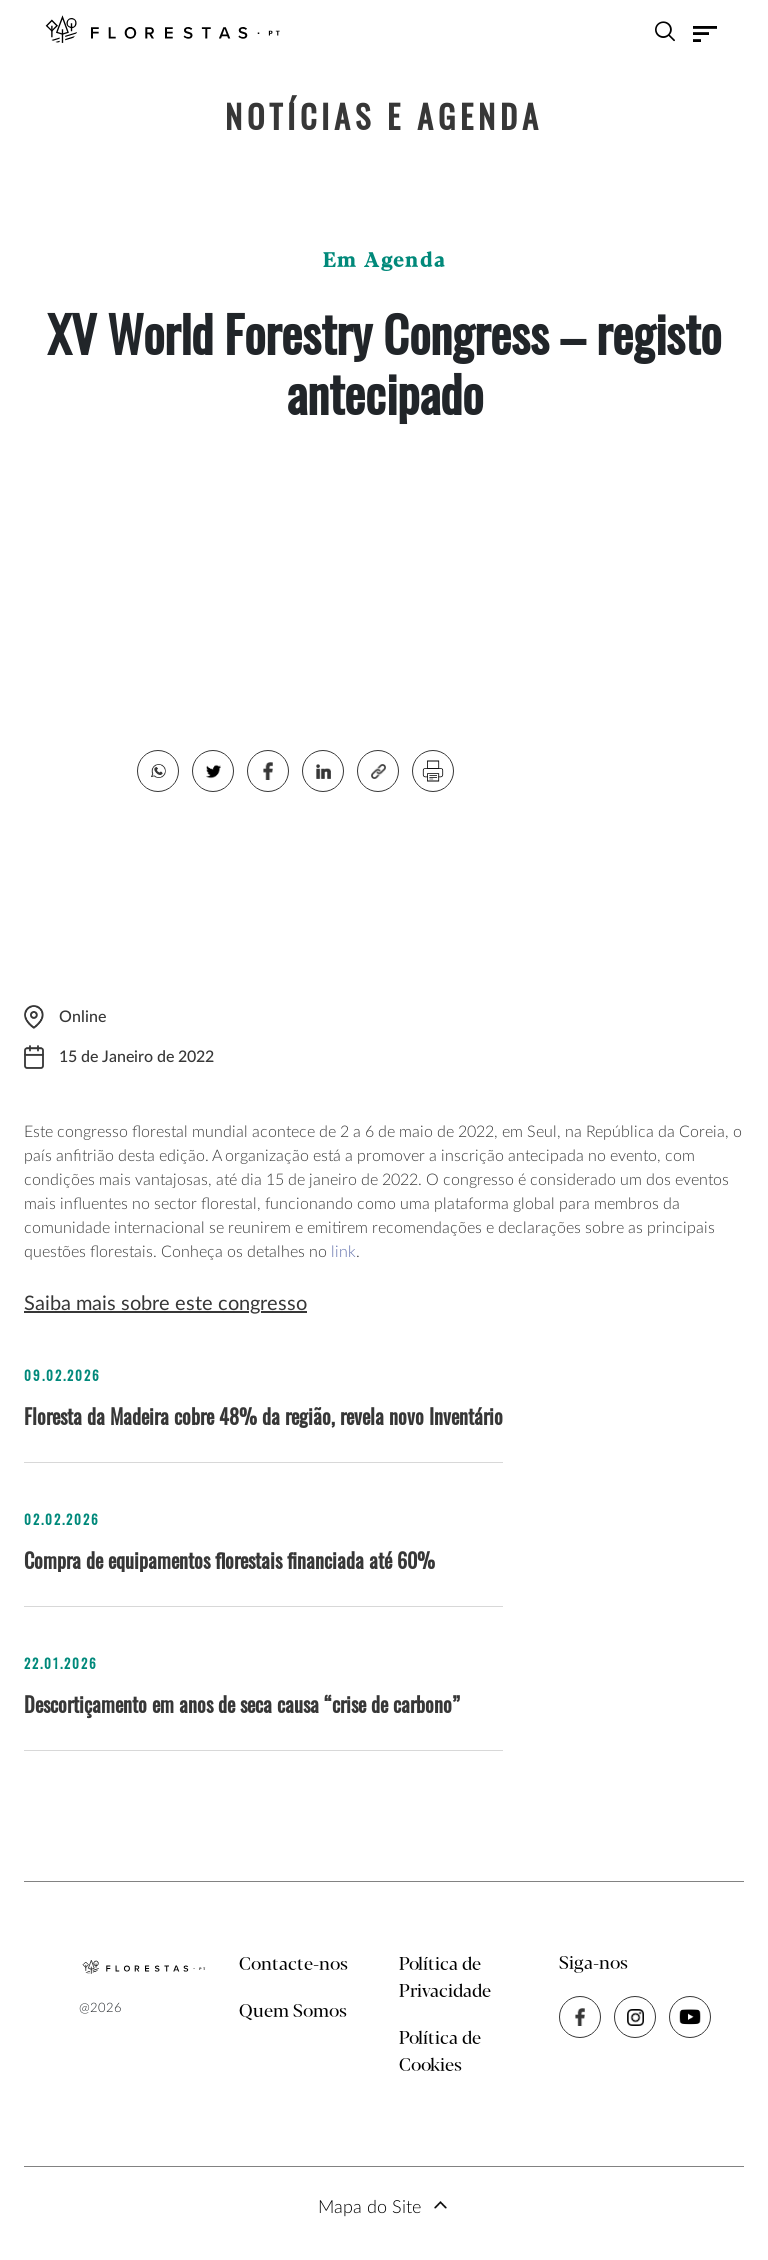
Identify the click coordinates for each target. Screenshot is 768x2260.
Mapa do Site (369, 2208)
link (343, 1252)
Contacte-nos (293, 1965)
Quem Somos (293, 2012)
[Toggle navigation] (705, 34)
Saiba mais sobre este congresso (165, 1304)
